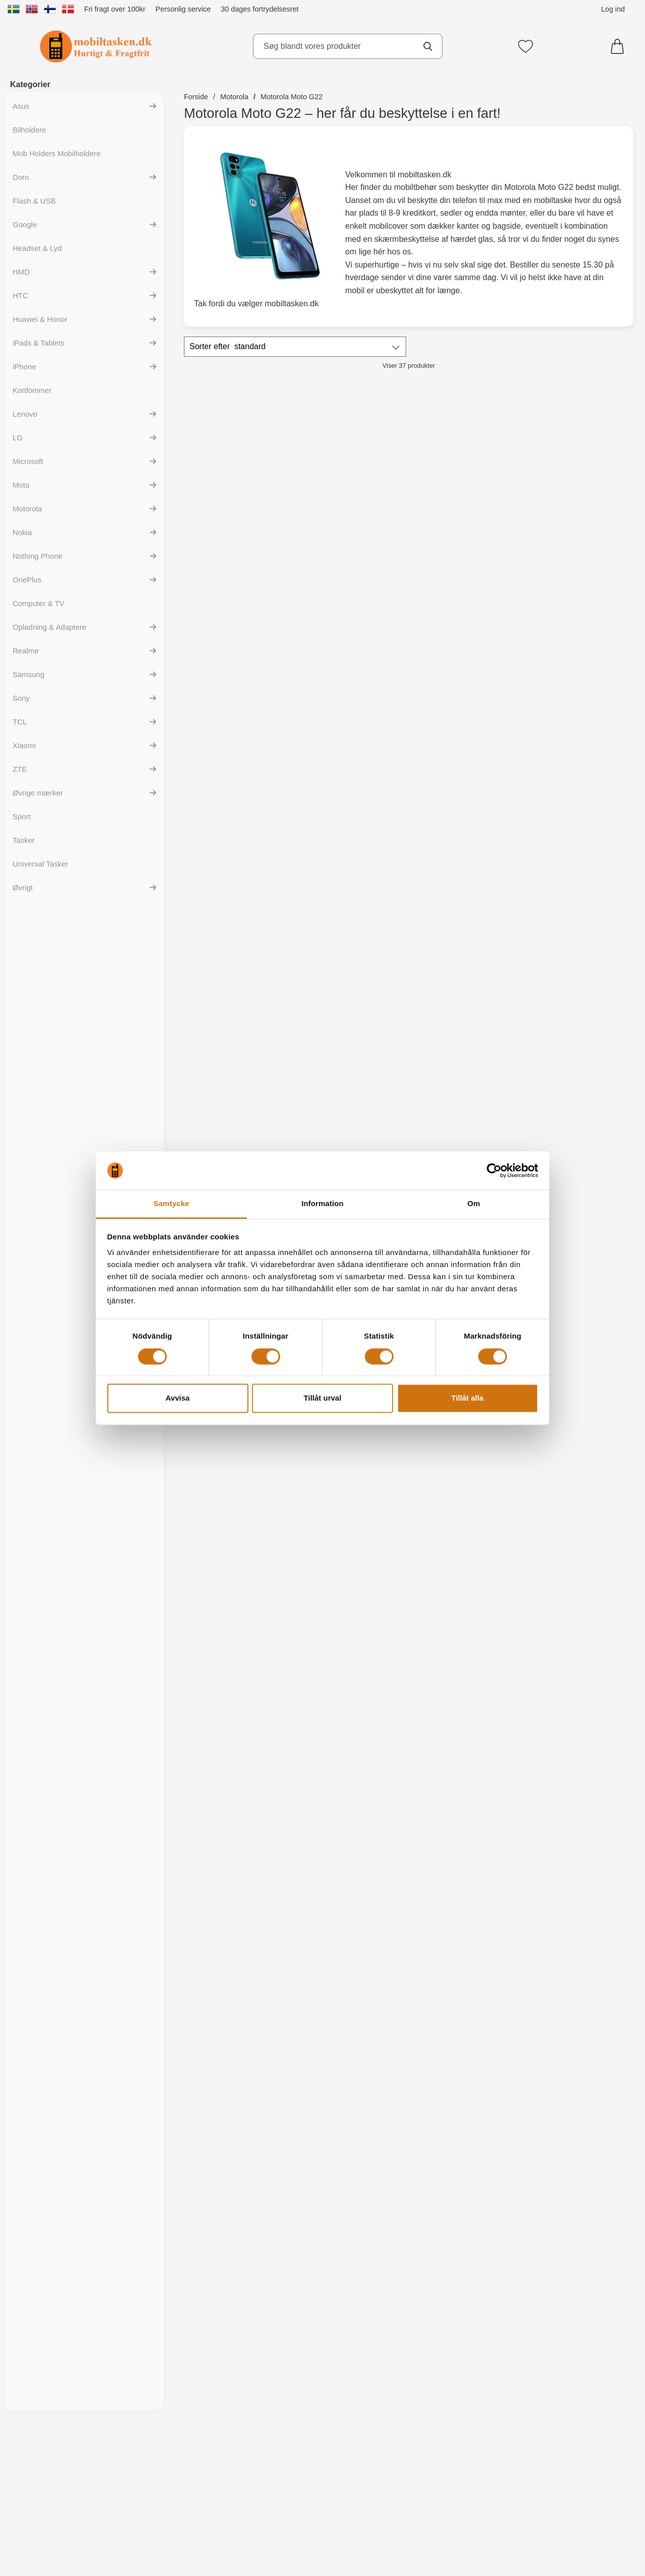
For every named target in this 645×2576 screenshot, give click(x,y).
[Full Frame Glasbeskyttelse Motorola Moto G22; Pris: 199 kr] (238, 1116)
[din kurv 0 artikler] (620, 46)
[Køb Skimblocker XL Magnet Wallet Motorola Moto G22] (465, 568)
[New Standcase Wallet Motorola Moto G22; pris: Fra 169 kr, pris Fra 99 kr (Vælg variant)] (352, 899)
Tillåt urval (323, 1398)
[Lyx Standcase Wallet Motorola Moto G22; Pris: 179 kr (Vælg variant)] (465, 683)
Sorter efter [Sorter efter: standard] (227, 346)
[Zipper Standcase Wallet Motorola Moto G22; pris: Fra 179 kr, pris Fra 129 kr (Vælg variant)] (579, 683)
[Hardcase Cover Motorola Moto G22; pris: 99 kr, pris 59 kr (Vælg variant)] (238, 2416)
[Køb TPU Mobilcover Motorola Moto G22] (238, 1435)
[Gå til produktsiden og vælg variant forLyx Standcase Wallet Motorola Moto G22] (465, 785)
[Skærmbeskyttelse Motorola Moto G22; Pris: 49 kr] (352, 1116)
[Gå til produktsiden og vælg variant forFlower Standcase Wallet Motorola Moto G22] (238, 1002)
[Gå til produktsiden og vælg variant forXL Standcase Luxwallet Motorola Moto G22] (238, 785)
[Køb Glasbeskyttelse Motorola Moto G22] (579, 1002)
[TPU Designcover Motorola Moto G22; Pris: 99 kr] (352, 1766)
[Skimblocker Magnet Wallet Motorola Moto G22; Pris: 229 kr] (352, 466)
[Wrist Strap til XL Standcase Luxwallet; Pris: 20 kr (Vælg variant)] (352, 683)
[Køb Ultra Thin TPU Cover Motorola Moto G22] (579, 1218)
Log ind (613, 9)
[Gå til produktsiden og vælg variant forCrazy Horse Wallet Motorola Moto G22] (465, 1002)
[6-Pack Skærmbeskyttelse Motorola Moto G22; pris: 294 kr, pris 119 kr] (465, 1116)
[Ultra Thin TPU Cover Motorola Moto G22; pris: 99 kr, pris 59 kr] (579, 1116)
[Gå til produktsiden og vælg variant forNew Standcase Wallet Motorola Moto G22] (352, 1002)
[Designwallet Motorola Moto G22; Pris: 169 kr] (352, 1549)
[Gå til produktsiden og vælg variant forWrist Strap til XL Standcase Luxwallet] (352, 785)
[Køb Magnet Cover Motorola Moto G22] (579, 568)
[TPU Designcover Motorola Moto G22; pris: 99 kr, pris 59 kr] (238, 1766)
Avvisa (178, 1398)
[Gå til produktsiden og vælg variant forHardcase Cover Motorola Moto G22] (238, 2518)
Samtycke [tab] (171, 1204)
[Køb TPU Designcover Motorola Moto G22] (238, 1868)
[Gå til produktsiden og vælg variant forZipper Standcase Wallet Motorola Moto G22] (579, 785)
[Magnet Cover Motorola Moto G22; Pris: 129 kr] (579, 466)
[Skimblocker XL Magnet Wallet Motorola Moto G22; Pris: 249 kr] (465, 466)
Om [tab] (473, 1204)
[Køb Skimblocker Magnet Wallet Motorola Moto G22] (352, 568)
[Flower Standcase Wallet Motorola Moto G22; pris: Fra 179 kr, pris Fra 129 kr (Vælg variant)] (238, 899)
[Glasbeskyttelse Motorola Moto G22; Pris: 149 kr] (579, 899)
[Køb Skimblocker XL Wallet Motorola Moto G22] (238, 568)
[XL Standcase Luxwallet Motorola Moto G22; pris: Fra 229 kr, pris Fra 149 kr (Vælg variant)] (238, 683)
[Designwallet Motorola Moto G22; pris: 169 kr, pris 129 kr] (579, 1333)
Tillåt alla (468, 1398)
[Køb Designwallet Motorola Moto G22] (352, 1435)
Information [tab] (322, 1204)
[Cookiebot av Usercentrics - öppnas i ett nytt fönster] (494, 1170)
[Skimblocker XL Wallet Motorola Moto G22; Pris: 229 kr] (238, 466)
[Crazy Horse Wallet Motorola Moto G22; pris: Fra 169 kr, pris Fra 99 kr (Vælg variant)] (465, 899)
